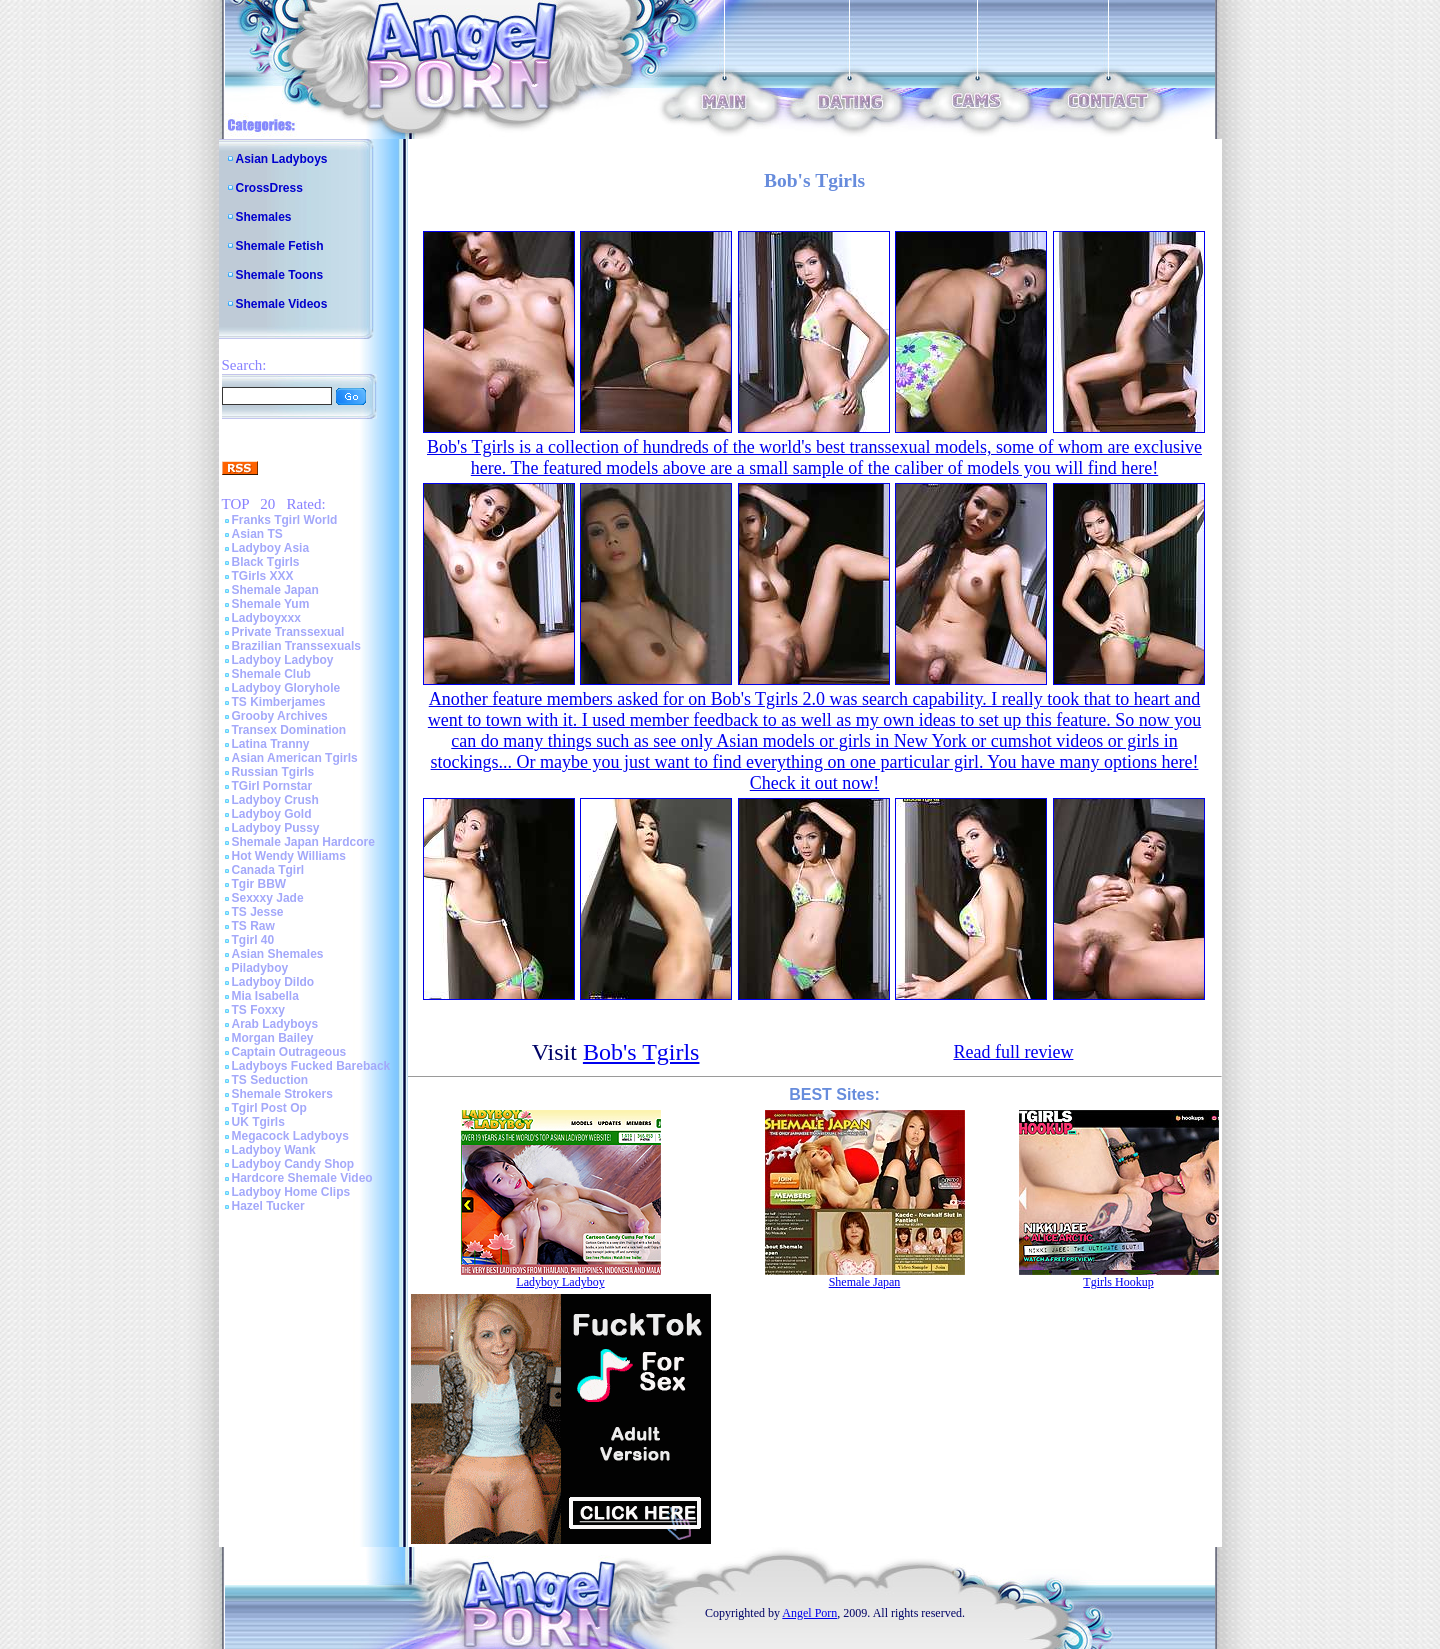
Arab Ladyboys (275, 1024)
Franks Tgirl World (285, 520)
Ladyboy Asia (271, 548)
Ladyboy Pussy (276, 828)
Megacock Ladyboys (290, 1136)
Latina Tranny (271, 744)
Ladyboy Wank (274, 1150)
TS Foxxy (258, 1010)
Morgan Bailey (273, 1038)
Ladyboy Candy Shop (293, 1164)
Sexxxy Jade (268, 898)
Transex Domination (289, 730)
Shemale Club (271, 674)
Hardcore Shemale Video (302, 1178)
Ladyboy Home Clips (291, 1192)
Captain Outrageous (289, 1052)
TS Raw (253, 926)
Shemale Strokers (282, 1094)
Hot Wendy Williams (289, 856)
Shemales (264, 217)
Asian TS (257, 534)
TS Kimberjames (279, 702)
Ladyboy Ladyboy (283, 660)
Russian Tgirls (273, 772)
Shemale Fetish (280, 246)
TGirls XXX (263, 576)
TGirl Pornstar (272, 786)
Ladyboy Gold (272, 814)
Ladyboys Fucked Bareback (311, 1066)
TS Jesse (258, 912)
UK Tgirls (258, 1122)
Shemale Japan (275, 590)
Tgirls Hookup (1118, 1282)
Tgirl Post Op (269, 1108)
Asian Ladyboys (282, 159)
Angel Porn (809, 1613)
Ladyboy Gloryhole (286, 688)
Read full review (1013, 1052)
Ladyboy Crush (275, 800)
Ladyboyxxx (266, 618)
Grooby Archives (280, 716)
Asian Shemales (278, 954)
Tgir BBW (259, 884)
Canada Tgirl (268, 870)
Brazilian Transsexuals (296, 646)
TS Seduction (270, 1080)
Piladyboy (260, 968)
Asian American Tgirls (295, 758)
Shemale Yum (271, 604)
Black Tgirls (266, 562)
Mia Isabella (265, 996)
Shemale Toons (280, 275)
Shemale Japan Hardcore (303, 842)
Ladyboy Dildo (273, 982)
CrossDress (269, 188)
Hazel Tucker (268, 1206)
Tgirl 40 (253, 940)
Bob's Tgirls (641, 1052)
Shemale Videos (282, 304)
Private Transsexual (288, 632)
